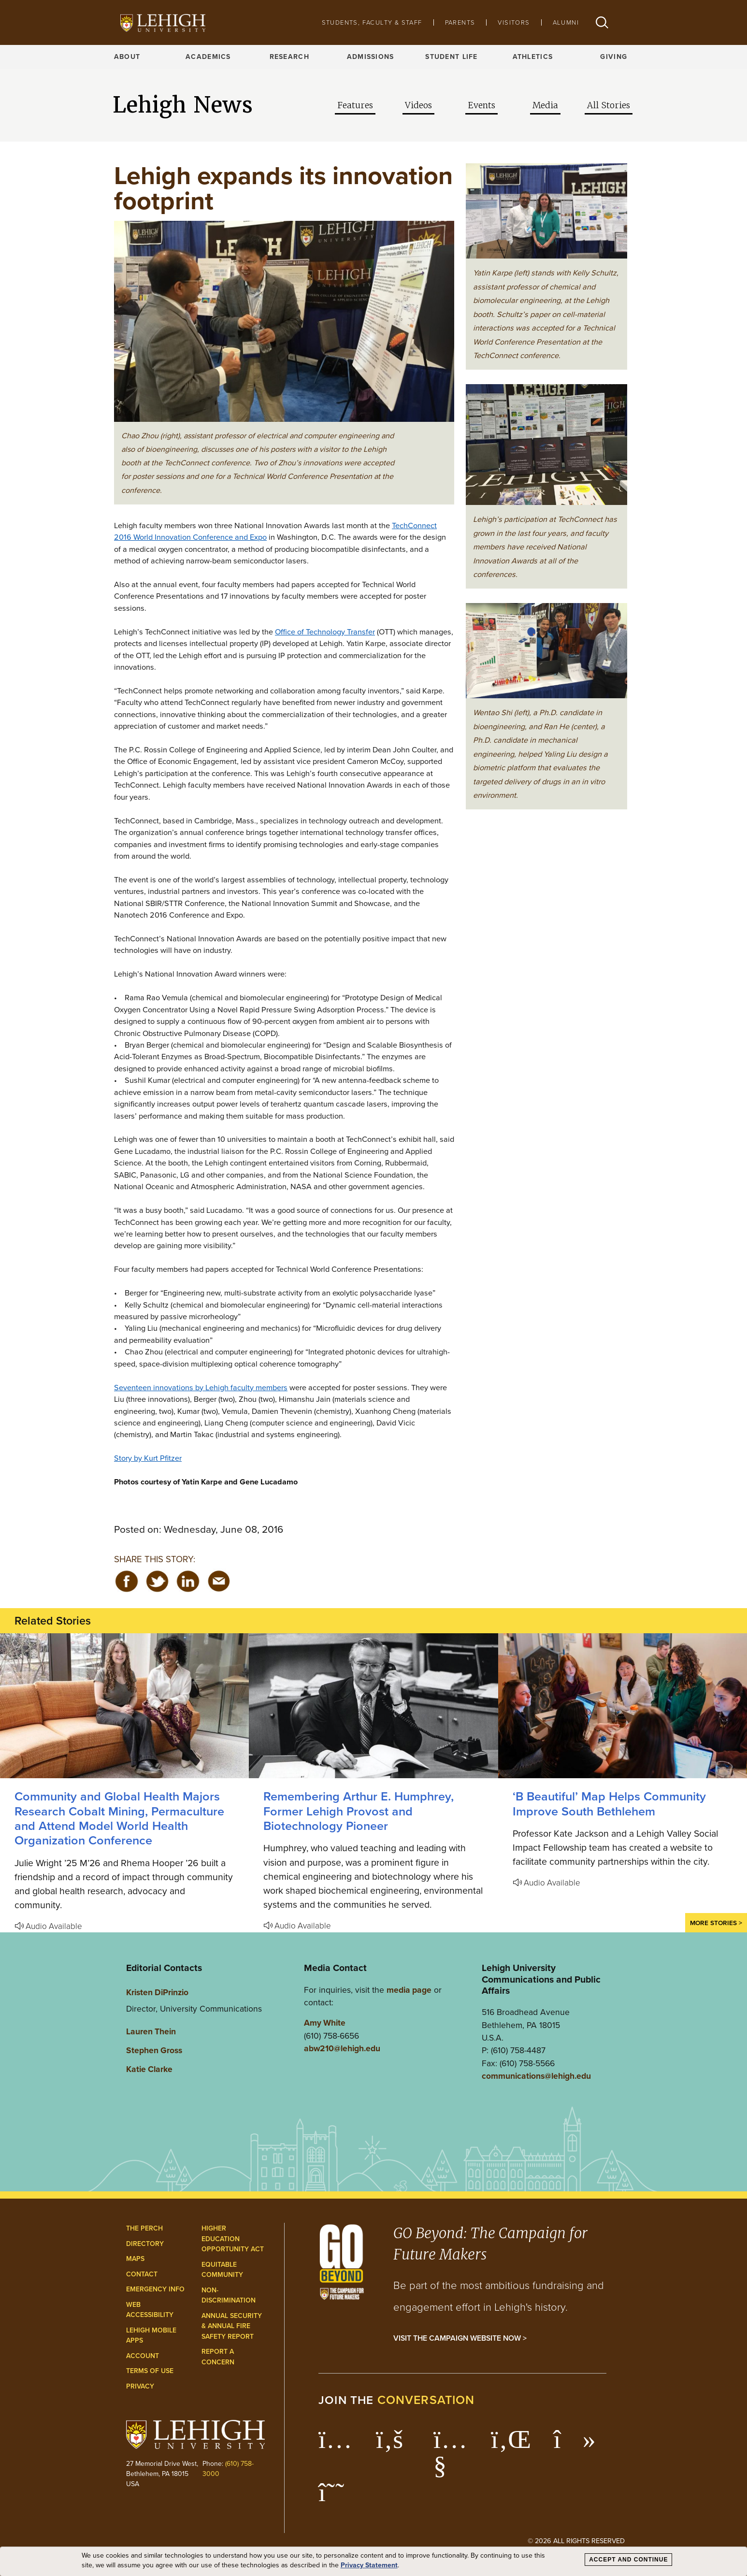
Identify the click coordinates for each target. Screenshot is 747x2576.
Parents (460, 22)
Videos (418, 105)
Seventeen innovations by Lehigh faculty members (200, 1387)
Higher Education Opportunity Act (232, 2238)
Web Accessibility (149, 2310)
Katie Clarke (149, 2069)
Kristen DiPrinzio (157, 1992)
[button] (602, 22)
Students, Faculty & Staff (372, 22)
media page (409, 1990)
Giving (613, 57)
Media (545, 105)
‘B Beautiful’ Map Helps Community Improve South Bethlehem (609, 1803)
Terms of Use (149, 2371)
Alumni (566, 22)
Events (481, 105)
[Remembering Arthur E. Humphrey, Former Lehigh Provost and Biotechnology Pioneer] (373, 1705)
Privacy (140, 2386)
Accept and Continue (628, 2559)
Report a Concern (217, 2356)
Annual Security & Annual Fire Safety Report (231, 2326)
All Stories (608, 105)
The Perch (144, 2228)
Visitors (514, 22)
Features (355, 105)
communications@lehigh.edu (536, 2076)
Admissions (370, 57)
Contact (142, 2274)
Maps (135, 2259)
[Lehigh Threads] (336, 2497)
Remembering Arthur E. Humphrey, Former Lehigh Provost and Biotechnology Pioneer (358, 1811)
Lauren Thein (151, 2031)
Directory (145, 2244)
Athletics (533, 57)
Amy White (324, 2022)
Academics (208, 57)
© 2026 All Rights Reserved (576, 2540)
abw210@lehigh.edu (342, 2048)
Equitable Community (222, 2269)
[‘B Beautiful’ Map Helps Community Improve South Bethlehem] (622, 1705)
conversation (426, 2400)
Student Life (451, 57)
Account (142, 2356)
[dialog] (373, 2561)
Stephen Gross (154, 2050)
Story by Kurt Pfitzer (148, 1458)
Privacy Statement (369, 2565)
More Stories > (716, 1923)
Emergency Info (155, 2289)
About (127, 57)
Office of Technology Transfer (325, 631)
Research (289, 57)
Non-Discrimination (228, 2295)
